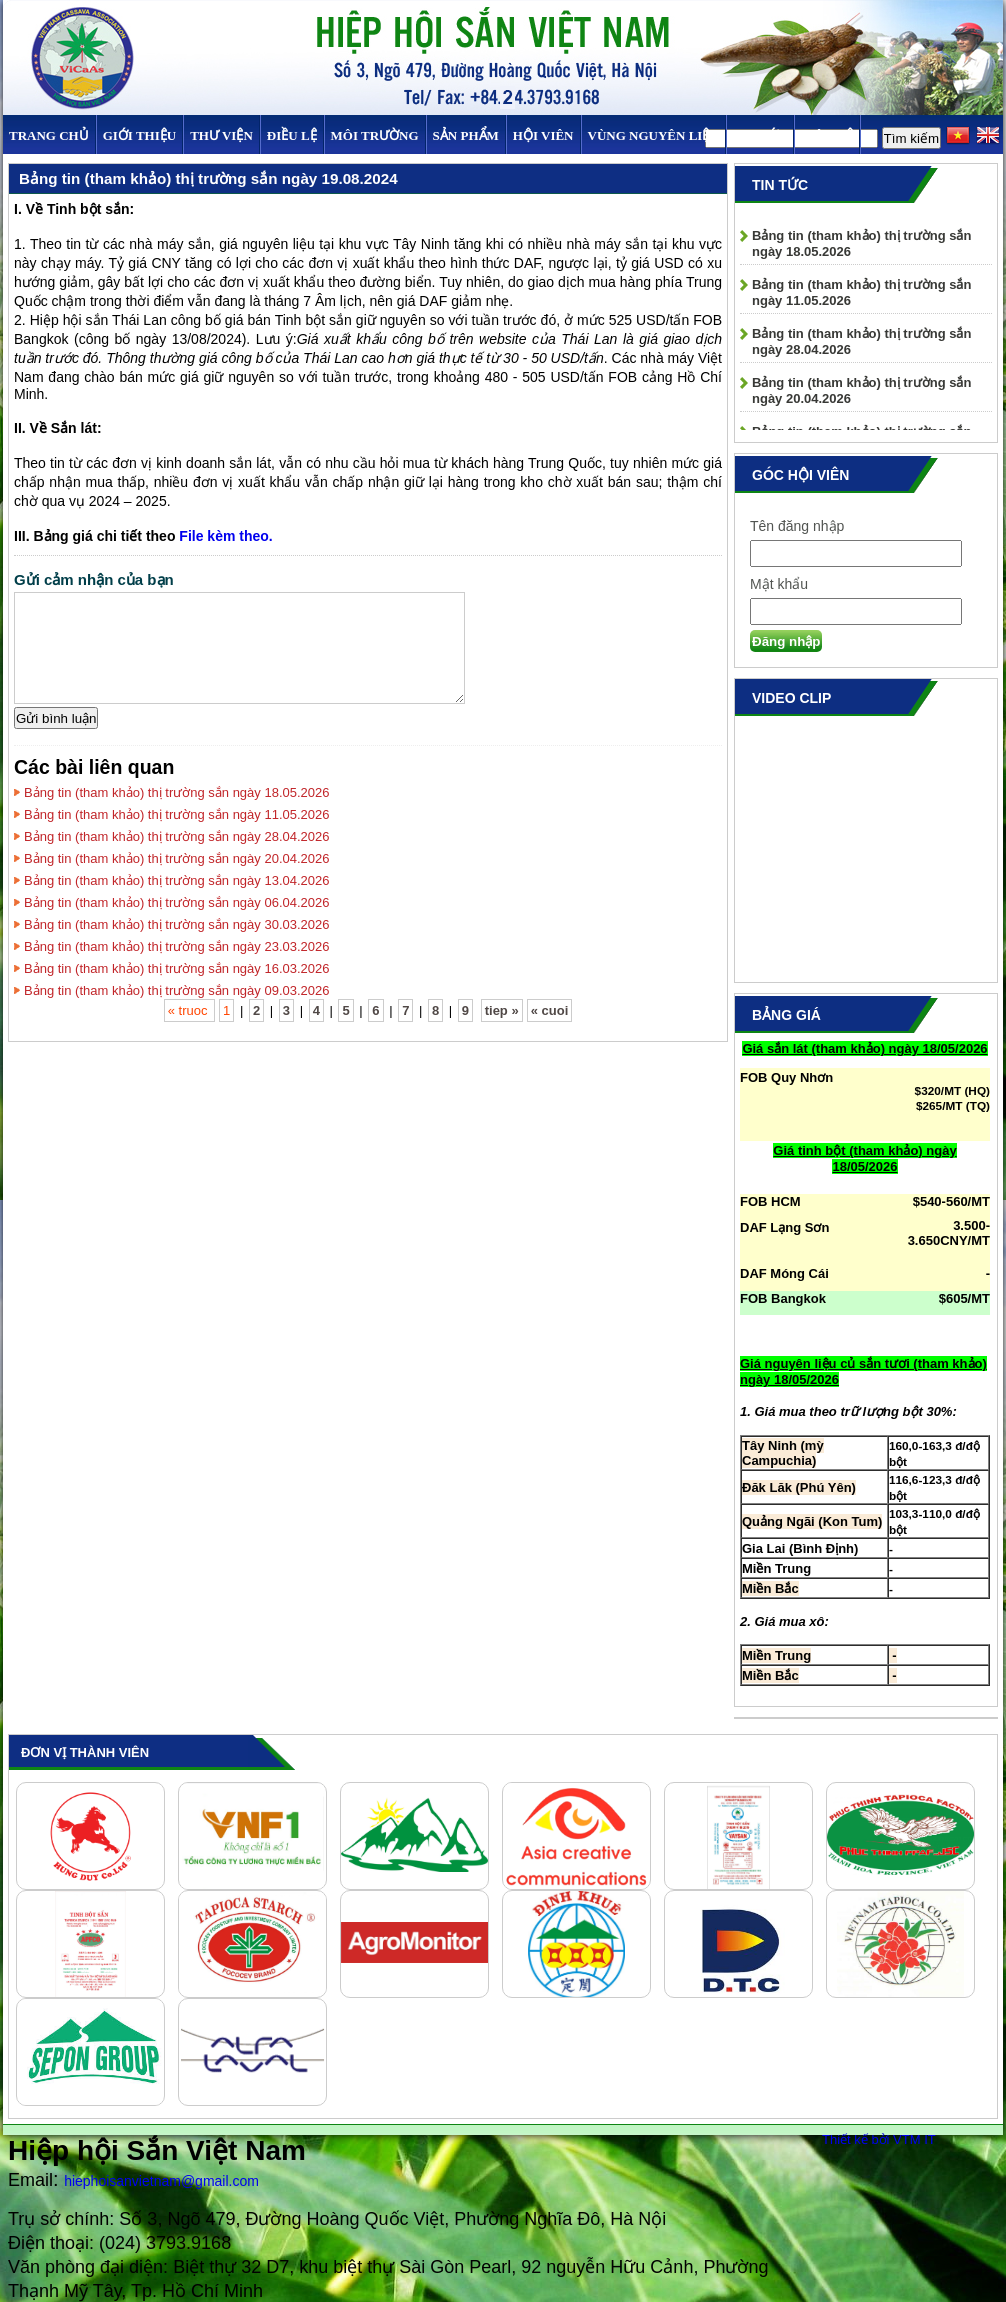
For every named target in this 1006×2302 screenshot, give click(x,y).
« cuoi (550, 1010)
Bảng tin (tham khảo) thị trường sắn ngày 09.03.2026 (177, 990)
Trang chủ (49, 135)
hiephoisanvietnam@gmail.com (161, 2181)
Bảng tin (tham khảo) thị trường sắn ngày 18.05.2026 (177, 792)
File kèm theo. (225, 536)
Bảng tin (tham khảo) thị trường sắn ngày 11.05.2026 (177, 814)
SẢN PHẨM (466, 135)
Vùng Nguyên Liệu (653, 135)
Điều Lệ (292, 135)
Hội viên (543, 135)
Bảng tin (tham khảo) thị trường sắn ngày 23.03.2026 (177, 946)
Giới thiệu (139, 135)
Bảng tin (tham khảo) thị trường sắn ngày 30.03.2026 (177, 924)
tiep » (502, 1010)
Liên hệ (827, 135)
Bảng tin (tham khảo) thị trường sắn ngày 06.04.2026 (177, 902)
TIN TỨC (760, 135)
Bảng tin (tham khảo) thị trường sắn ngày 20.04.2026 (177, 858)
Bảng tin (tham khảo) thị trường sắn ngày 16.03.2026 (177, 968)
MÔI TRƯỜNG (375, 135)
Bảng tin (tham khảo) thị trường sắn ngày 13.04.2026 (177, 880)
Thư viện (221, 135)
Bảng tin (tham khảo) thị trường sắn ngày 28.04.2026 (177, 836)
